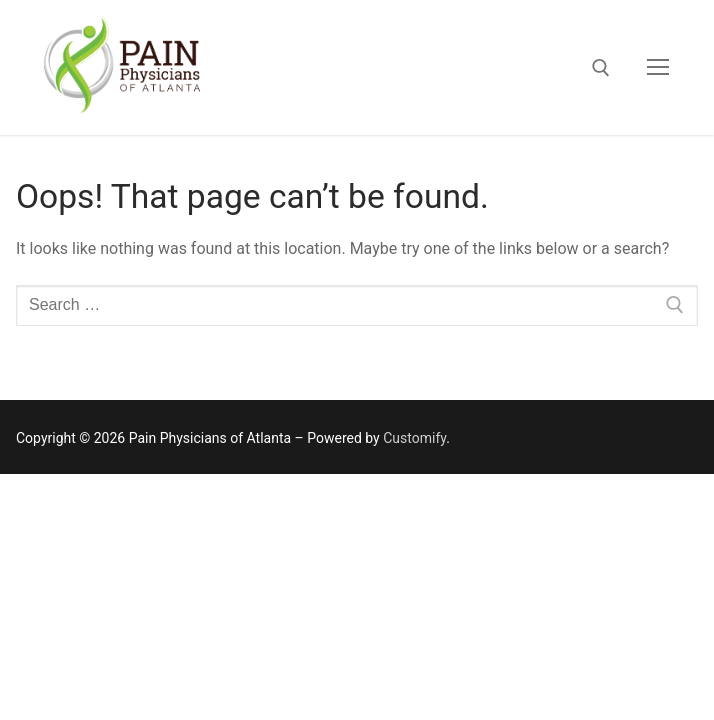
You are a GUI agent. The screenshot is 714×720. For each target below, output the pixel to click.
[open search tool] (601, 68)
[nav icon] (658, 68)
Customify (414, 438)
